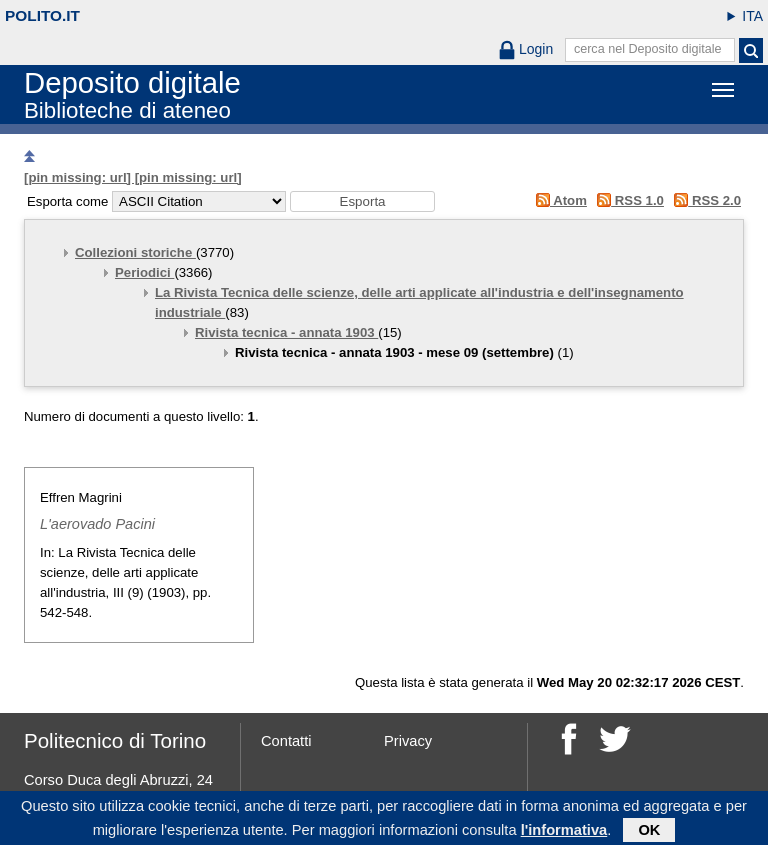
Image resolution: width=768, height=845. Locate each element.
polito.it (42, 15)
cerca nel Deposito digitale (648, 49)
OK (649, 833)
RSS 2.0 (704, 200)
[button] (362, 201)
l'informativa (564, 833)
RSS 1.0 (627, 200)
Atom (557, 200)
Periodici (144, 272)
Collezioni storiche (135, 252)
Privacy (408, 741)
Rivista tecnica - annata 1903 (286, 332)
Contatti (286, 741)
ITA (752, 16)
